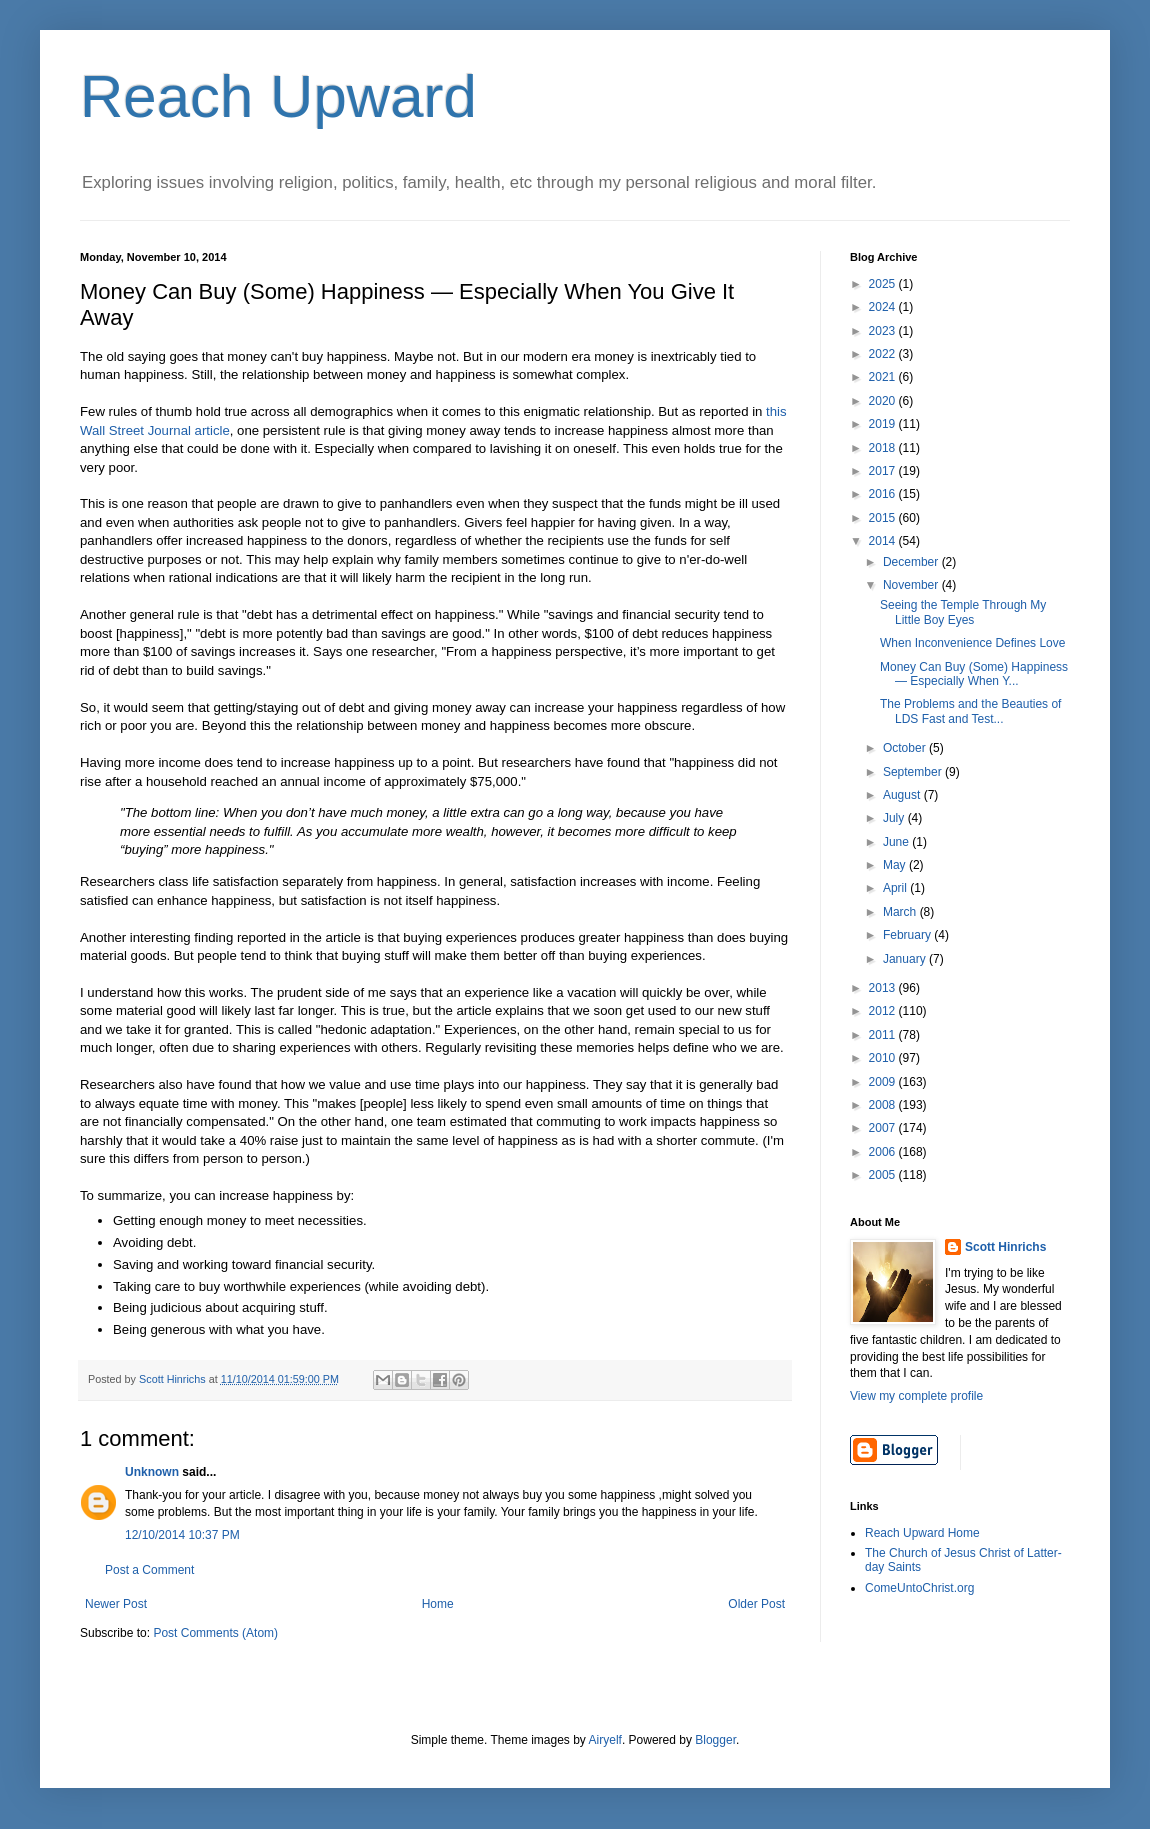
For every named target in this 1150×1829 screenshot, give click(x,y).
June (897, 842)
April (896, 888)
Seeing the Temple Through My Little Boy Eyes (963, 612)
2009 (884, 1082)
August (903, 795)
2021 (884, 377)
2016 (884, 494)
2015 (884, 518)
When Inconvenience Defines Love (972, 643)
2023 (884, 331)
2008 (884, 1105)
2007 (884, 1128)
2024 (884, 307)
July (895, 818)
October (906, 748)
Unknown (152, 1472)
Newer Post (116, 1604)
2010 (884, 1058)
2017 (884, 471)
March (901, 912)
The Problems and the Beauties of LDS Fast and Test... (970, 711)
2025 (884, 284)
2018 (884, 448)
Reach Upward (278, 96)
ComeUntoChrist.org (919, 1588)
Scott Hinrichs (1005, 1247)
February (908, 935)
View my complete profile (916, 1396)
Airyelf (605, 1740)
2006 (884, 1152)
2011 (884, 1035)
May (896, 865)
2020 (884, 401)
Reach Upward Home (922, 1533)
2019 (884, 424)
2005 (884, 1175)
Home (438, 1604)
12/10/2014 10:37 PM (182, 1535)
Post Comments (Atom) (215, 1633)
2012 (884, 1011)
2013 (884, 988)
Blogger (715, 1740)
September (914, 772)
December (912, 562)
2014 (884, 541)
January (906, 959)
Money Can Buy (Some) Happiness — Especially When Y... (974, 674)
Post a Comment (149, 1570)
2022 (884, 354)
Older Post (756, 1604)
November (912, 585)
